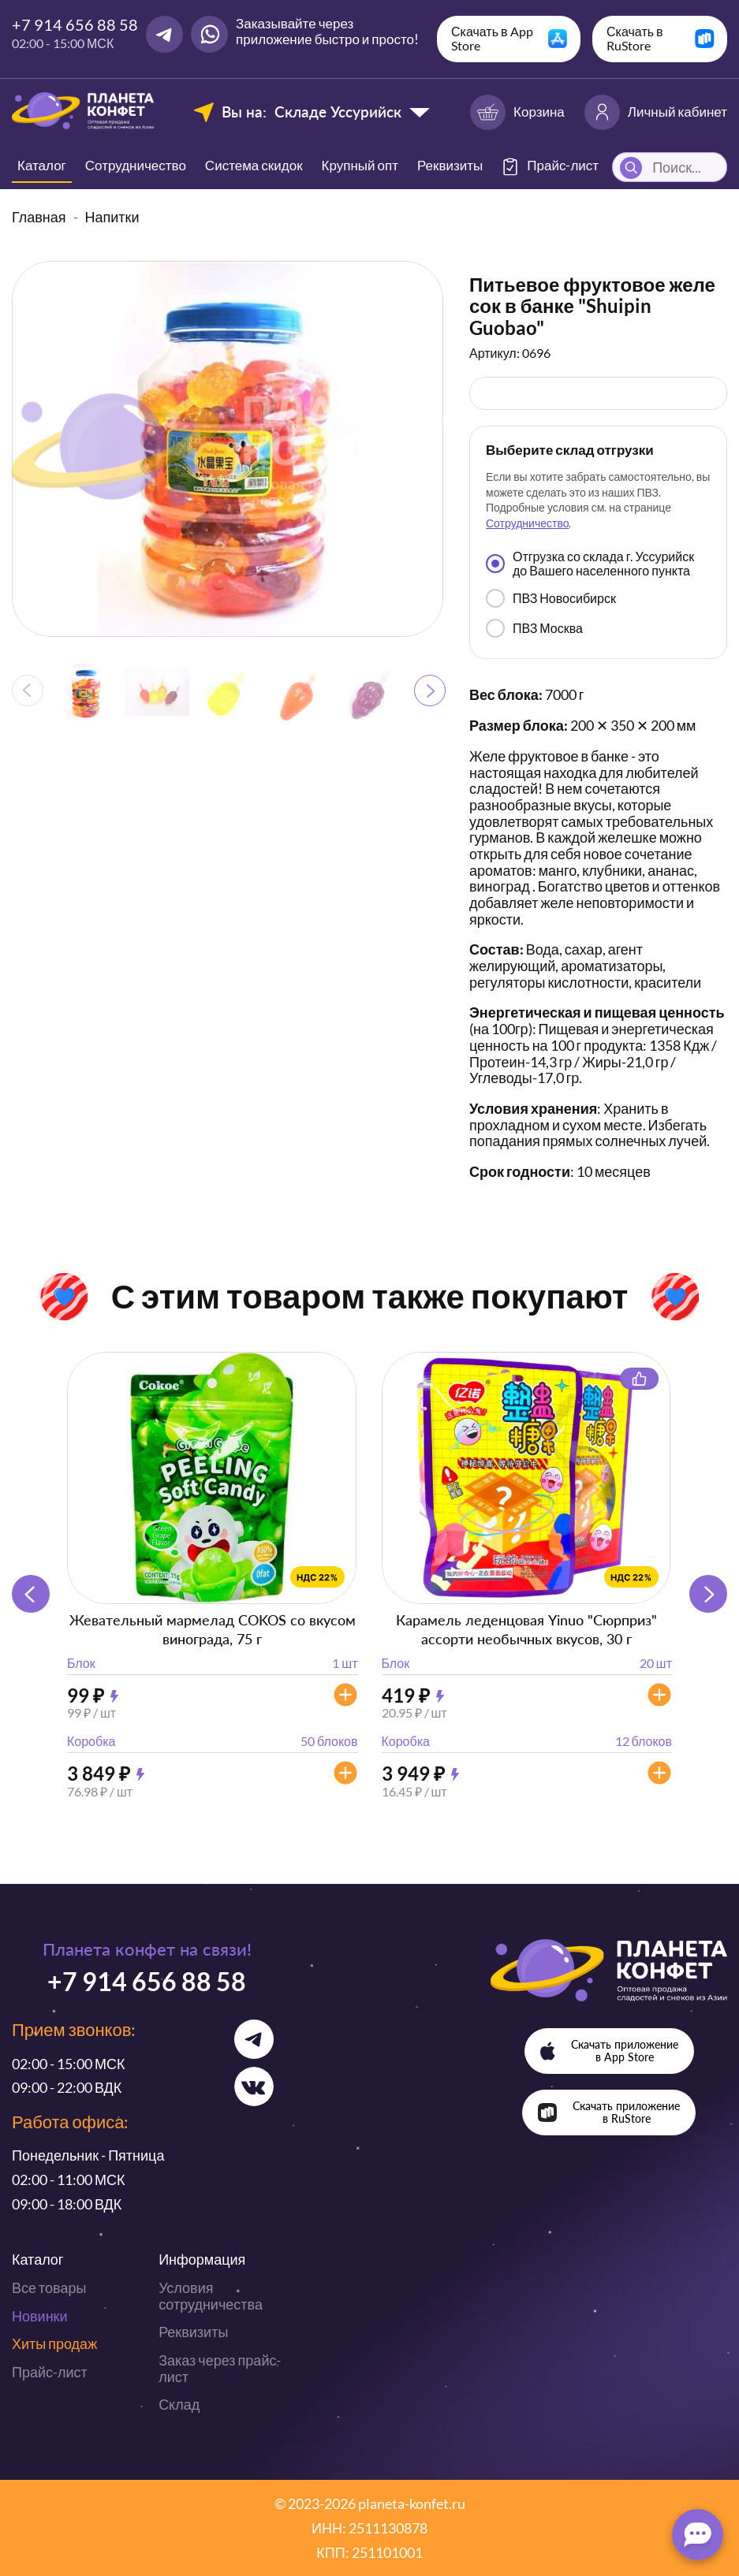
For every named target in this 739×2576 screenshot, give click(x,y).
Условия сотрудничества (211, 2296)
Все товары (49, 2287)
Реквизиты (450, 165)
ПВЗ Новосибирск (551, 598)
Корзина (517, 112)
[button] (430, 690)
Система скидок (254, 165)
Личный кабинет (655, 112)
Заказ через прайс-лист (220, 2368)
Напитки (112, 216)
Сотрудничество (135, 165)
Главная (39, 216)
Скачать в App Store (492, 38)
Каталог (41, 165)
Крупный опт (360, 165)
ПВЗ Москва (534, 628)
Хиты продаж (54, 2343)
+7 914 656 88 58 (75, 24)
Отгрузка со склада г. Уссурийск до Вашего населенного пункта (590, 563)
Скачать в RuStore (635, 38)
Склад (179, 2404)
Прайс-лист (50, 2372)
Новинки (40, 2316)
